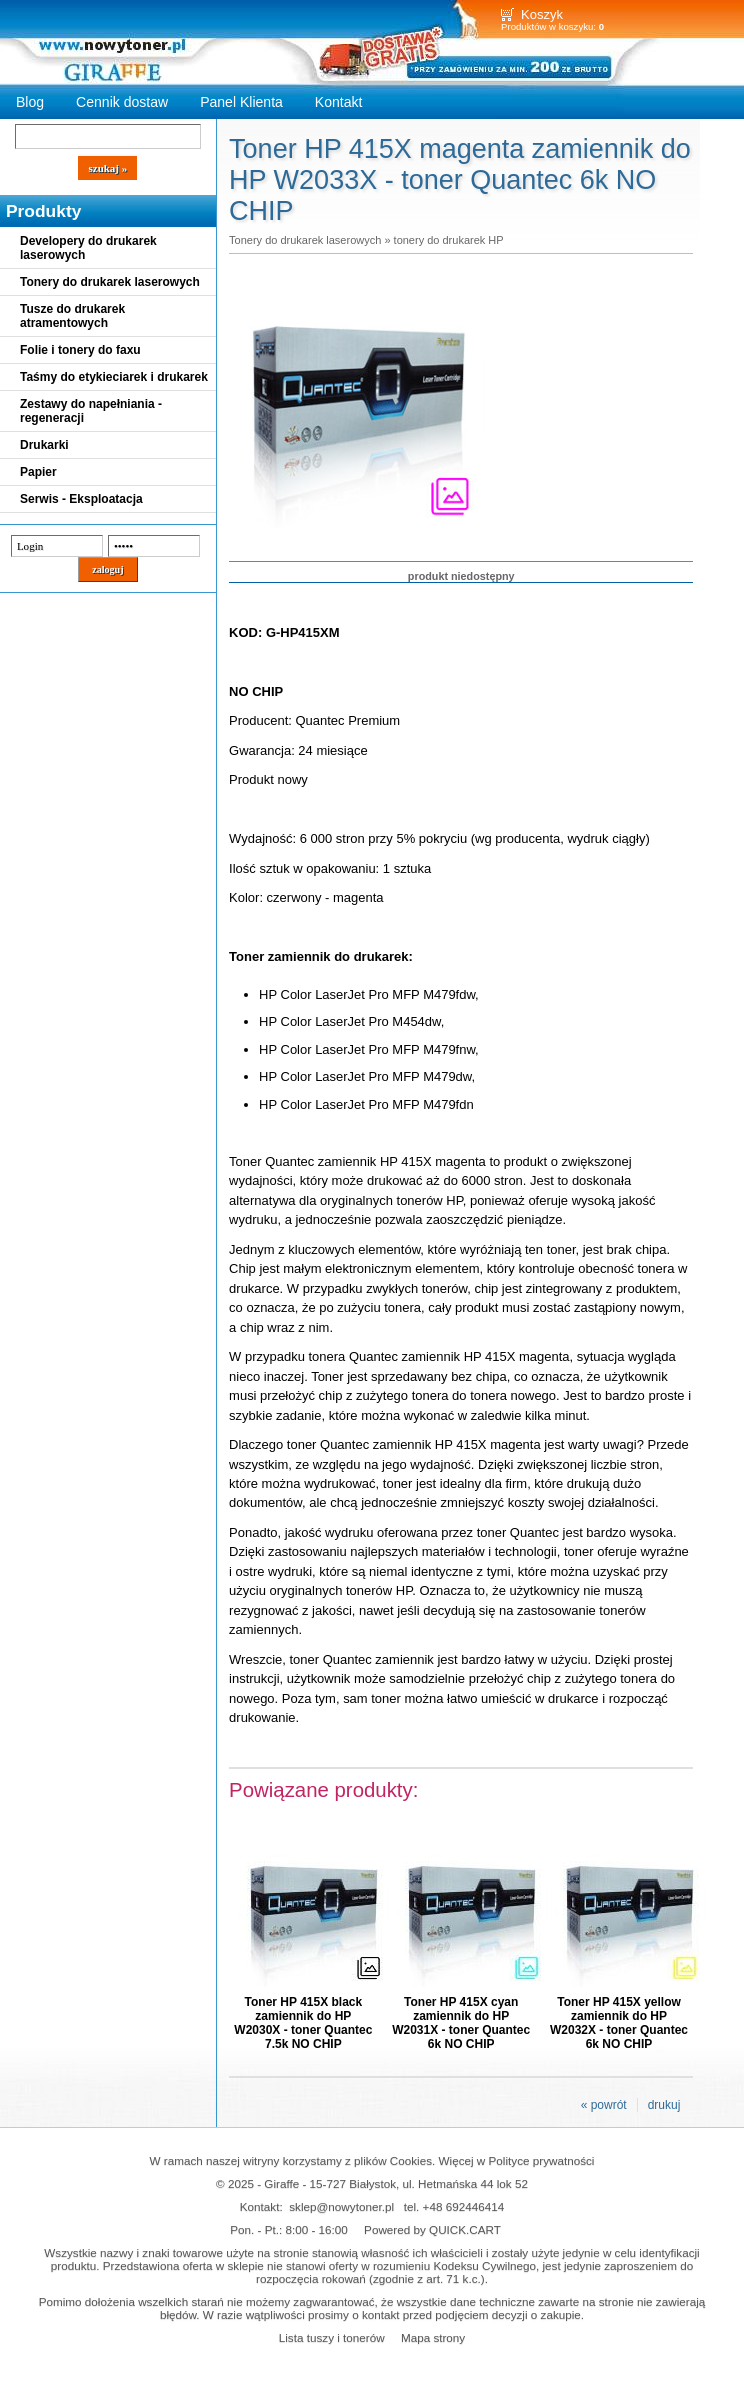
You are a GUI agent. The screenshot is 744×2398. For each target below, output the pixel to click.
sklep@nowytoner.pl (341, 2206)
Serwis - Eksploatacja (81, 499)
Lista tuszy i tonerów (332, 2337)
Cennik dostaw (122, 102)
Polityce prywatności (542, 2160)
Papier (38, 472)
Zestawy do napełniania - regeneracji (91, 411)
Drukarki (44, 445)
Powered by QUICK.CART (432, 2229)
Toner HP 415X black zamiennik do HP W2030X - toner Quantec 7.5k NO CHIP (303, 2023)
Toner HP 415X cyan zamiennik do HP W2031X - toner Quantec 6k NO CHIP (461, 2023)
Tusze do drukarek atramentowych (72, 316)
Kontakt (339, 102)
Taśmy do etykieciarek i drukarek (114, 377)
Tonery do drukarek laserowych (110, 282)
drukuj (664, 2105)
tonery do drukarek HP (449, 240)
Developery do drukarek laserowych (88, 248)
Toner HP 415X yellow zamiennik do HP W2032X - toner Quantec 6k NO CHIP (619, 2023)
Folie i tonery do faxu (80, 350)
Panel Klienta (241, 102)
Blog (30, 102)
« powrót (604, 2105)
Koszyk (542, 14)
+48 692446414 (464, 2206)
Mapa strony (433, 2337)
